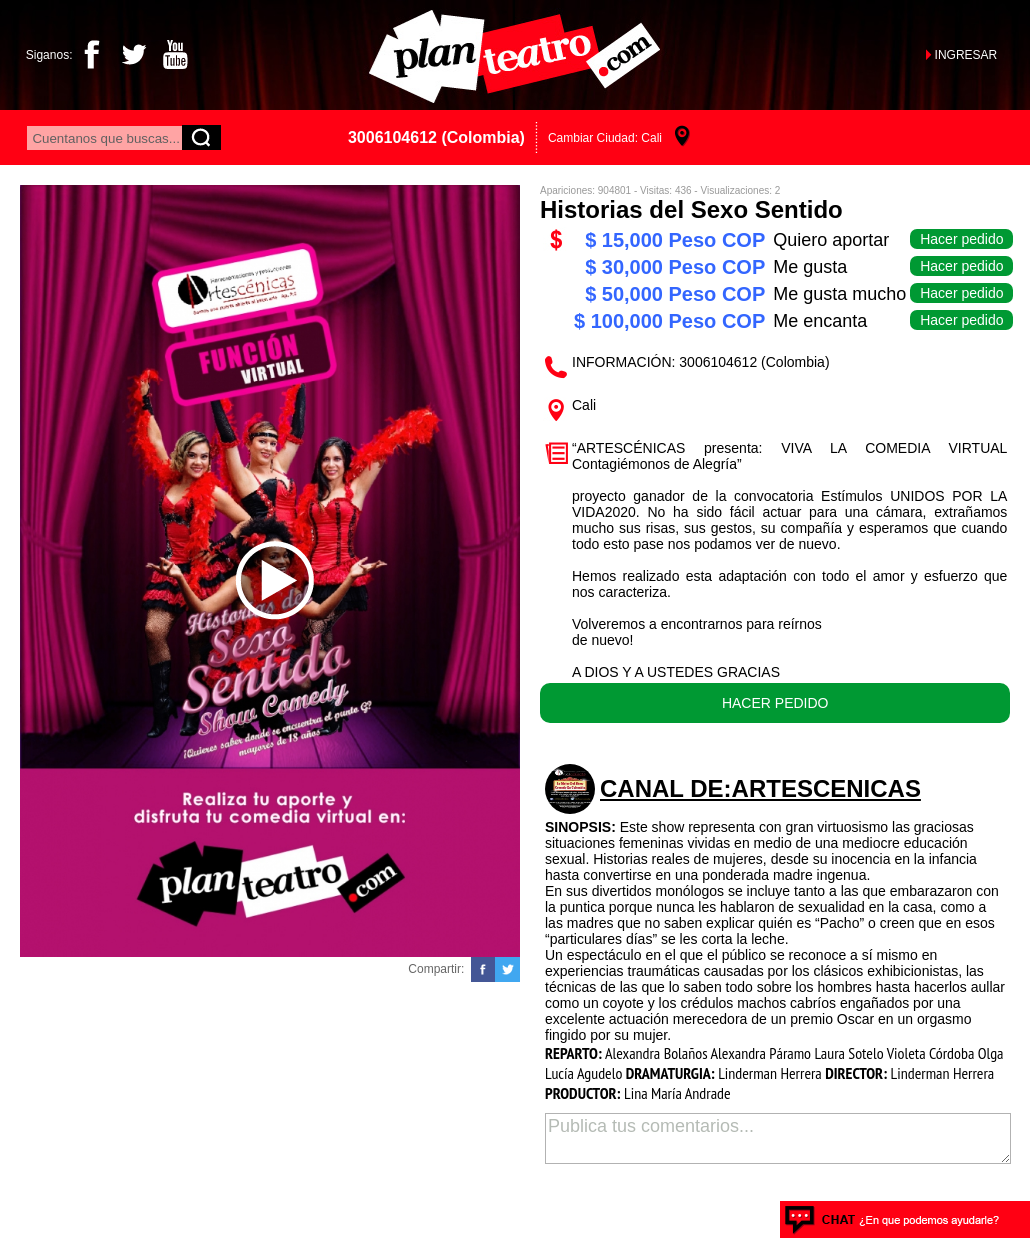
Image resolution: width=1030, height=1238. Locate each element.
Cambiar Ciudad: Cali (605, 138)
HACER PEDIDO (775, 703)
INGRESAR (966, 55)
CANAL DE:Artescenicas (760, 788)
